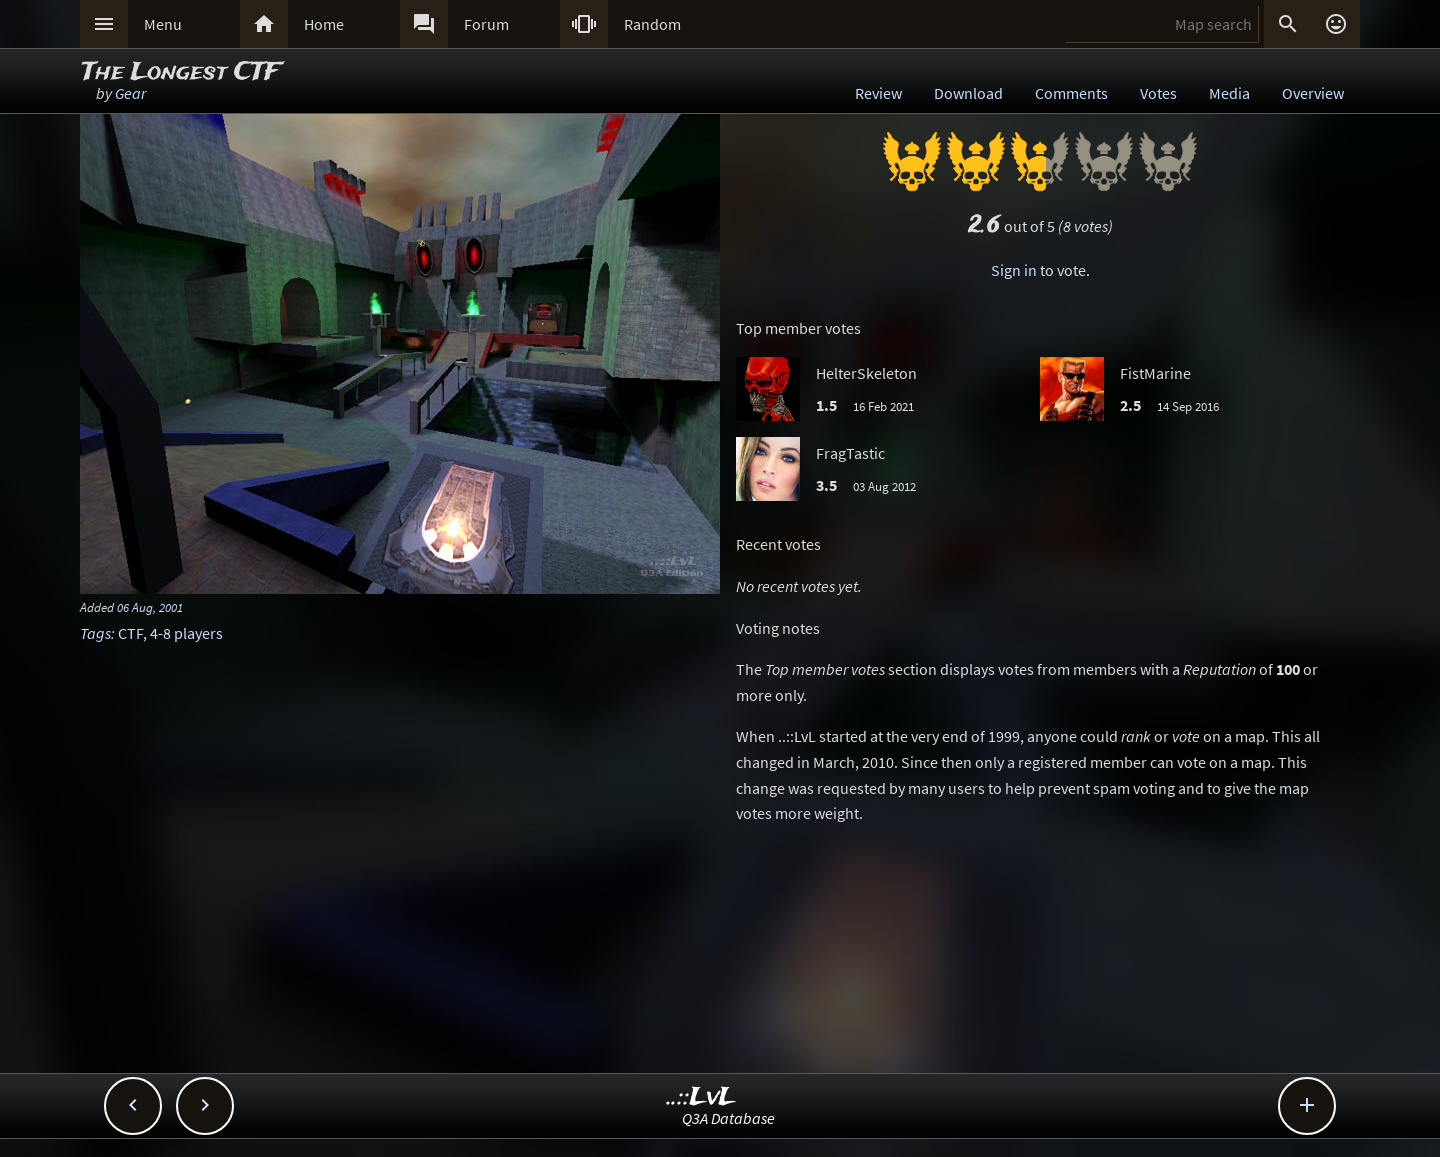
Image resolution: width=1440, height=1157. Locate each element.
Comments (1071, 93)
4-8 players (186, 633)
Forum (486, 24)
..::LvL (701, 1097)
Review (878, 93)
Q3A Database (728, 1118)
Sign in (1014, 270)
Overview (1313, 93)
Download (968, 93)
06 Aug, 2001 (150, 607)
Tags (95, 633)
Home (324, 24)
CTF (130, 633)
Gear (130, 93)
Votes (1158, 93)
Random (652, 24)
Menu (163, 24)
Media (1229, 93)
